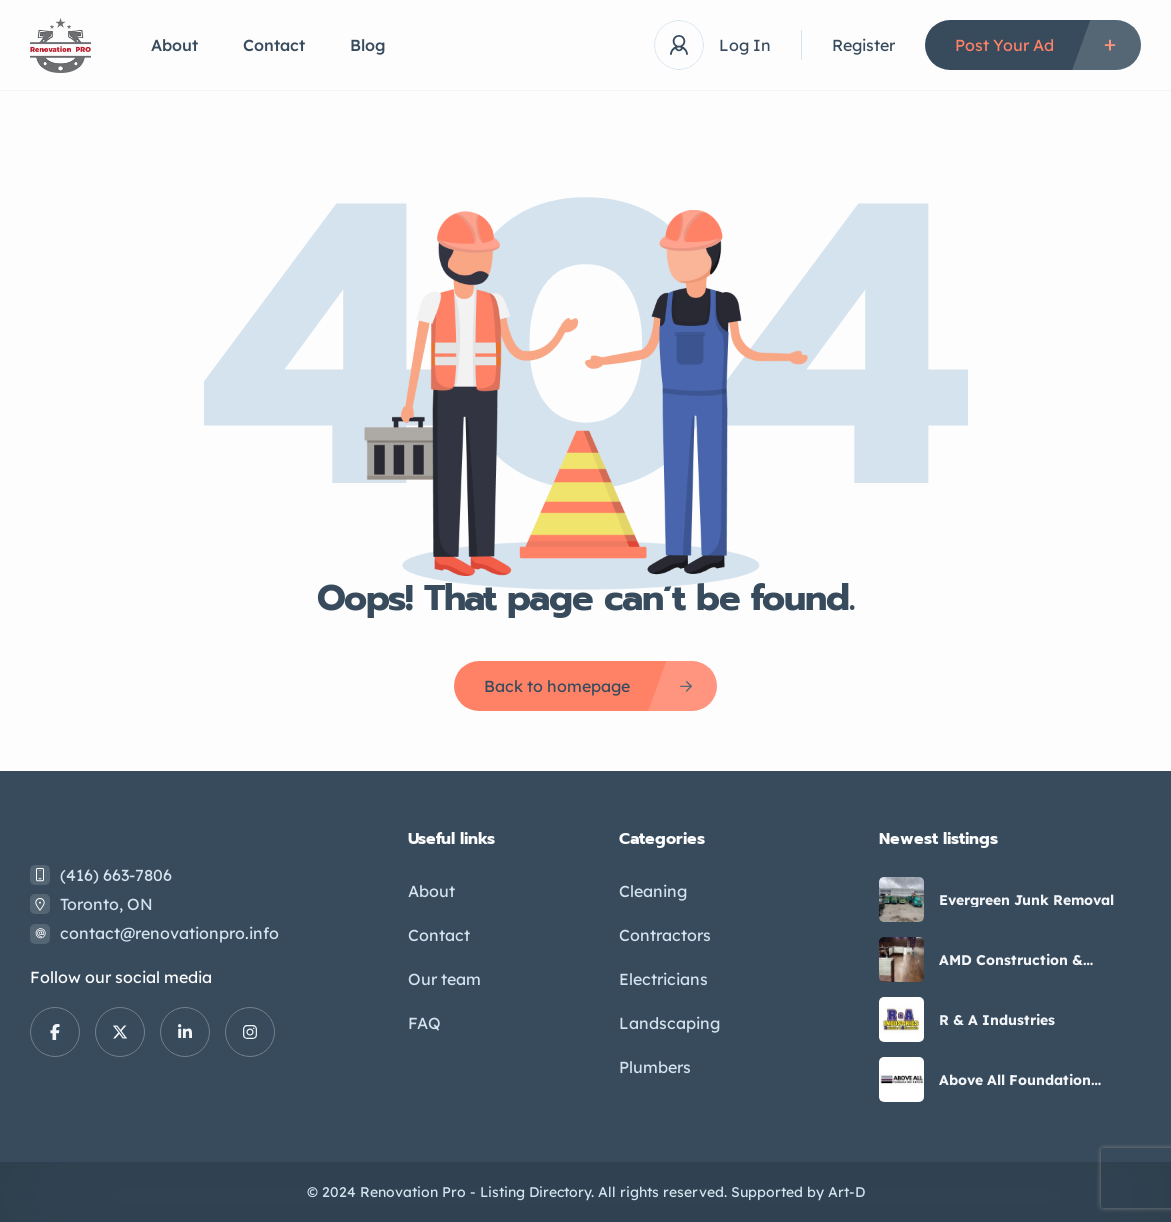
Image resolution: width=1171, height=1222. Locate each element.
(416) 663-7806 (116, 875)
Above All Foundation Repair (1015, 1080)
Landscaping (669, 1023)
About (174, 45)
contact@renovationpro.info (169, 933)
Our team (444, 979)
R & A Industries (997, 1020)
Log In (745, 45)
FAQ (424, 1023)
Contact (274, 45)
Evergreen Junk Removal (1026, 900)
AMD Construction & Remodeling (1011, 960)
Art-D (846, 1192)
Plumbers (655, 1067)
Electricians (663, 979)
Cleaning (653, 891)
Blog (368, 45)
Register (863, 45)
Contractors (665, 935)
